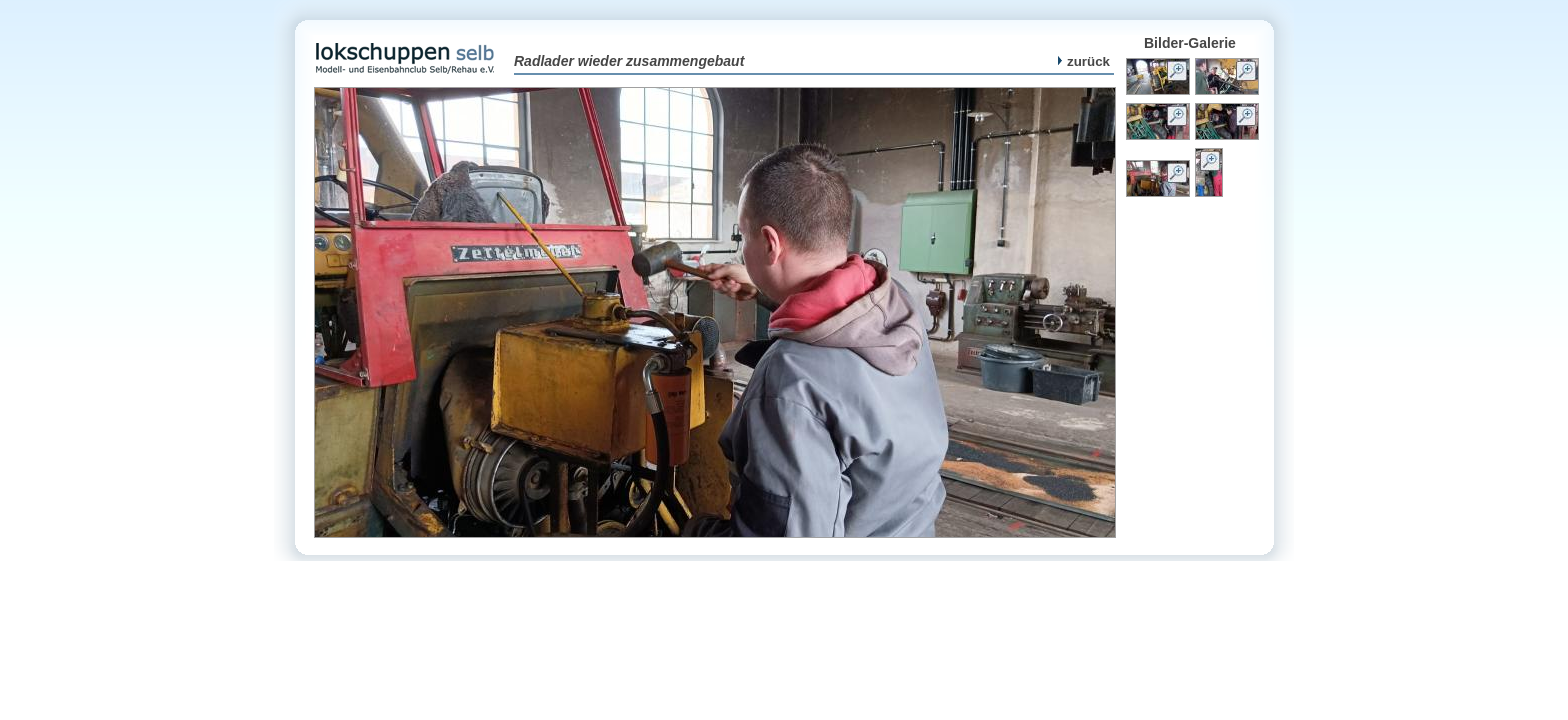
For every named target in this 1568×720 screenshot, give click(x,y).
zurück (1084, 61)
